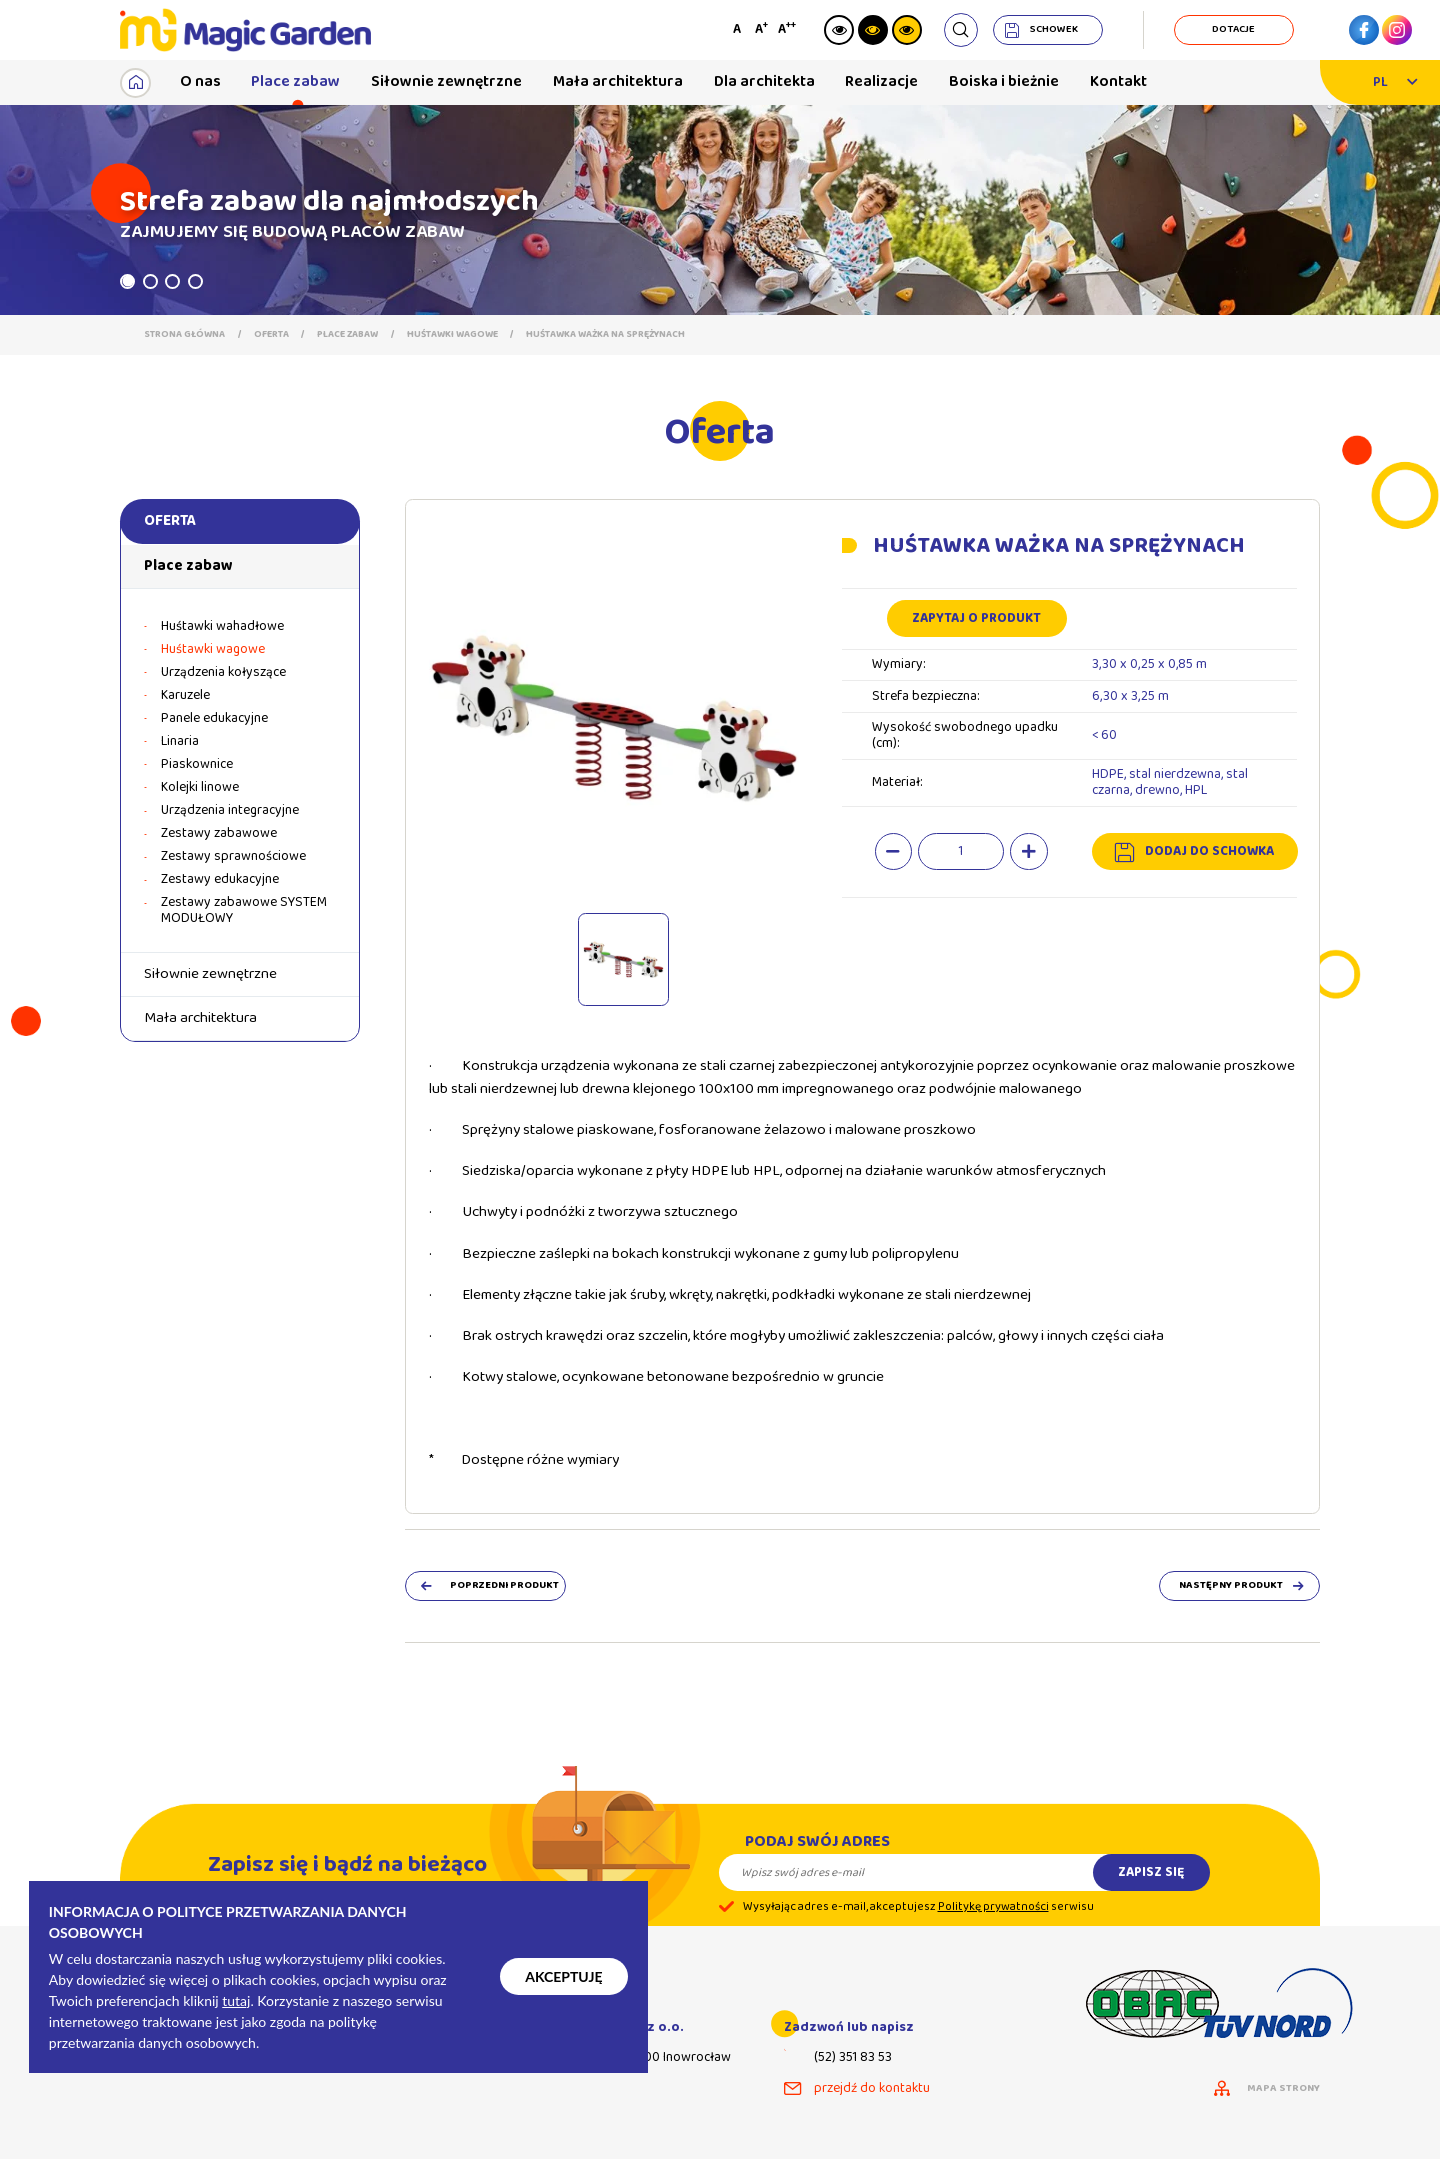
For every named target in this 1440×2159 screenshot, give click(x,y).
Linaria (180, 742)
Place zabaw (295, 81)
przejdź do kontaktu (872, 2089)
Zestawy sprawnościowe (233, 857)
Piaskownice (197, 765)
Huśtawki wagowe (452, 334)
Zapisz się (1151, 1891)
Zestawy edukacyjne (220, 880)
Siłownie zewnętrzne (446, 81)
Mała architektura (618, 81)
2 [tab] (150, 281)
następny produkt (1231, 1586)
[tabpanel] (720, 210)
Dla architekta (764, 81)
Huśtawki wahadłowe (222, 627)
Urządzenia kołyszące (223, 673)
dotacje (1233, 29)
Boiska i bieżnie (1004, 81)
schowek (1054, 29)
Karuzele (185, 696)
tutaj (236, 2000)
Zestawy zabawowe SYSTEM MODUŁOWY (244, 910)
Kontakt (1118, 81)
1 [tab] (127, 281)
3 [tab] (172, 281)
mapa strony (1283, 2089)
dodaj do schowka (1209, 851)
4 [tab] (195, 281)
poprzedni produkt (504, 1586)
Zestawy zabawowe (219, 834)
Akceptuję (563, 1976)
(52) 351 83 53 (853, 2058)
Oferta (271, 334)
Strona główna (184, 334)
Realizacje (881, 81)
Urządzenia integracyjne (230, 811)
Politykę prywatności (993, 1926)
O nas (200, 81)
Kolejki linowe (200, 788)
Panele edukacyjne (214, 719)
